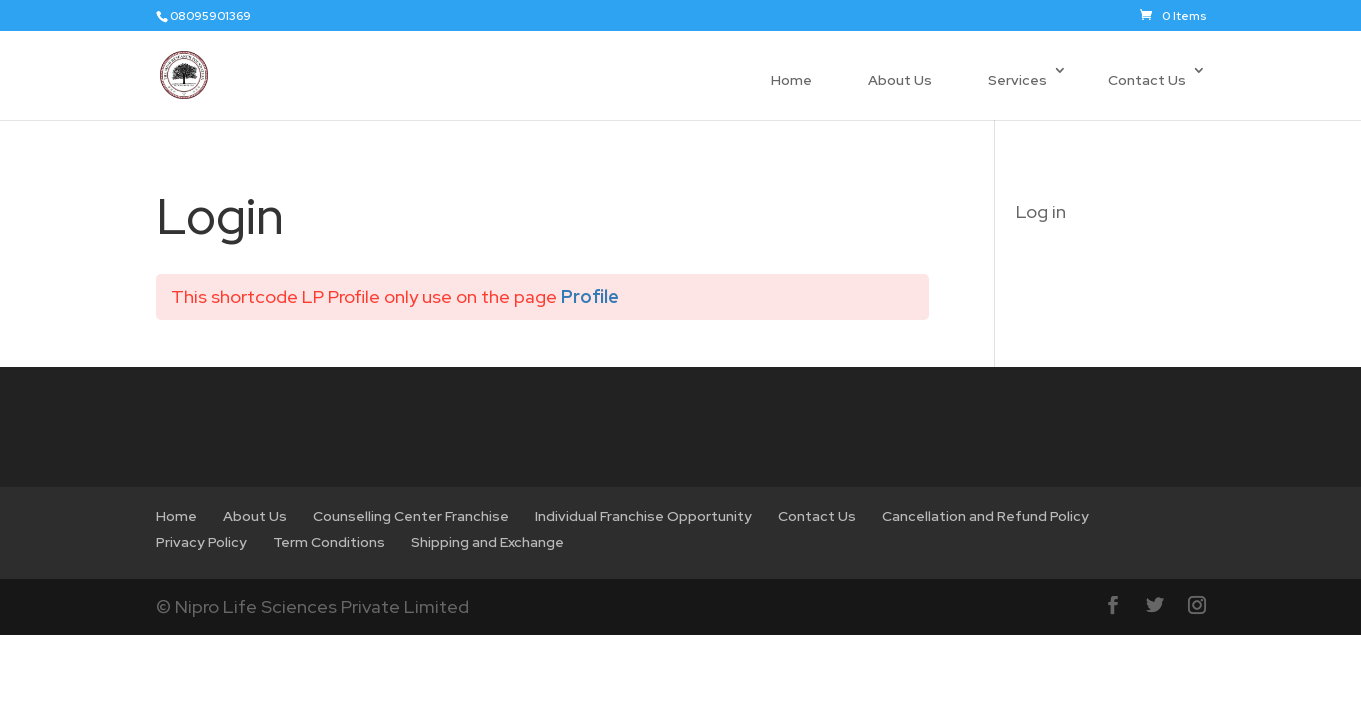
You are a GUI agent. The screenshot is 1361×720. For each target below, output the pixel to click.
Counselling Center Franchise (411, 516)
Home (791, 80)
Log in (1041, 211)
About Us (900, 80)
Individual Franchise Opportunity (643, 516)
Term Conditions (329, 542)
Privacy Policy (201, 542)
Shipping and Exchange (487, 542)
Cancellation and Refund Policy (985, 516)
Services (1017, 80)
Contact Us (1147, 80)
